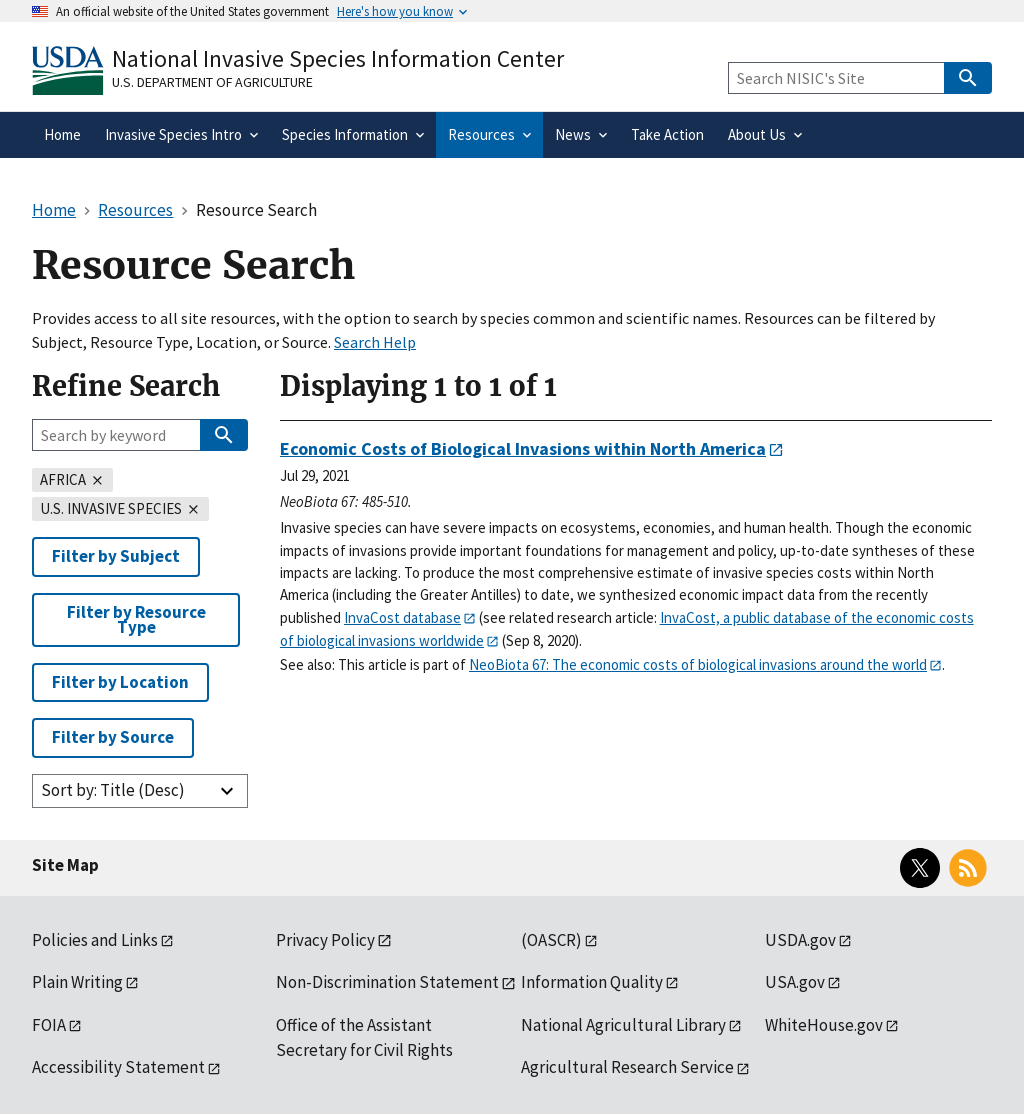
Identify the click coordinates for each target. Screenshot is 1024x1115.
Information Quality (592, 982)
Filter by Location (120, 682)
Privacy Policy (325, 940)
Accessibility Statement (118, 1067)
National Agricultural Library (623, 1025)
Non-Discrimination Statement (387, 982)
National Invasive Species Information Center (338, 58)
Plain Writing (77, 982)
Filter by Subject (116, 556)
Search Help (375, 342)
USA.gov (795, 982)
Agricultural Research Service (627, 1067)
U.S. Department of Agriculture (212, 82)
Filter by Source (113, 737)
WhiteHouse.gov (824, 1025)
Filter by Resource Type (136, 619)
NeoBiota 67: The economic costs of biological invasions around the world (698, 664)
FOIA (49, 1025)
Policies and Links (95, 940)
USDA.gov (800, 940)
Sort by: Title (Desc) (113, 790)
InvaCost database (402, 617)
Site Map (65, 865)
